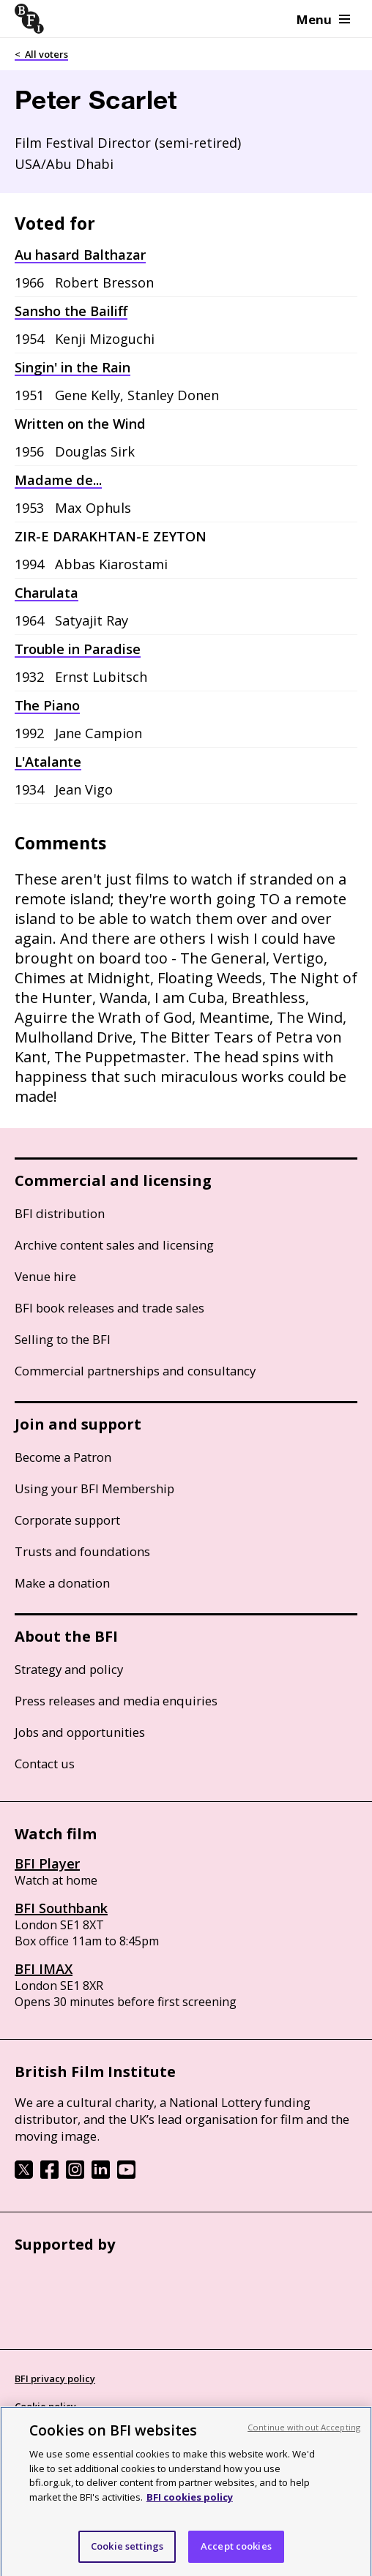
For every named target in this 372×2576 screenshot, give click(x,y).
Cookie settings (127, 2558)
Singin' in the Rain (72, 367)
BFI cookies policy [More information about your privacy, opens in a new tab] (189, 2509)
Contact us (45, 1763)
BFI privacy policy (55, 2378)
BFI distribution (60, 1213)
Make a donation (62, 1582)
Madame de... (58, 480)
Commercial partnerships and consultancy (135, 1370)
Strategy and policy (69, 1669)
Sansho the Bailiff (71, 311)
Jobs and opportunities (80, 1732)
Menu (323, 19)
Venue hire (45, 1276)
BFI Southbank (61, 1908)
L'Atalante (48, 761)
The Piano (47, 705)
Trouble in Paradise (78, 649)
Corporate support (67, 1520)
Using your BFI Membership (94, 1488)
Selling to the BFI (63, 1339)
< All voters (41, 54)
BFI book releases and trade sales (109, 1307)
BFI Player (47, 1863)
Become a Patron (63, 1457)
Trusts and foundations (82, 1551)
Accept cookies (236, 2558)
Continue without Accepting (304, 2439)
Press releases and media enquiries (116, 1700)
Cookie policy (45, 2406)
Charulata (46, 592)
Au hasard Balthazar (80, 254)
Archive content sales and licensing (114, 1244)
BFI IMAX (43, 1969)
